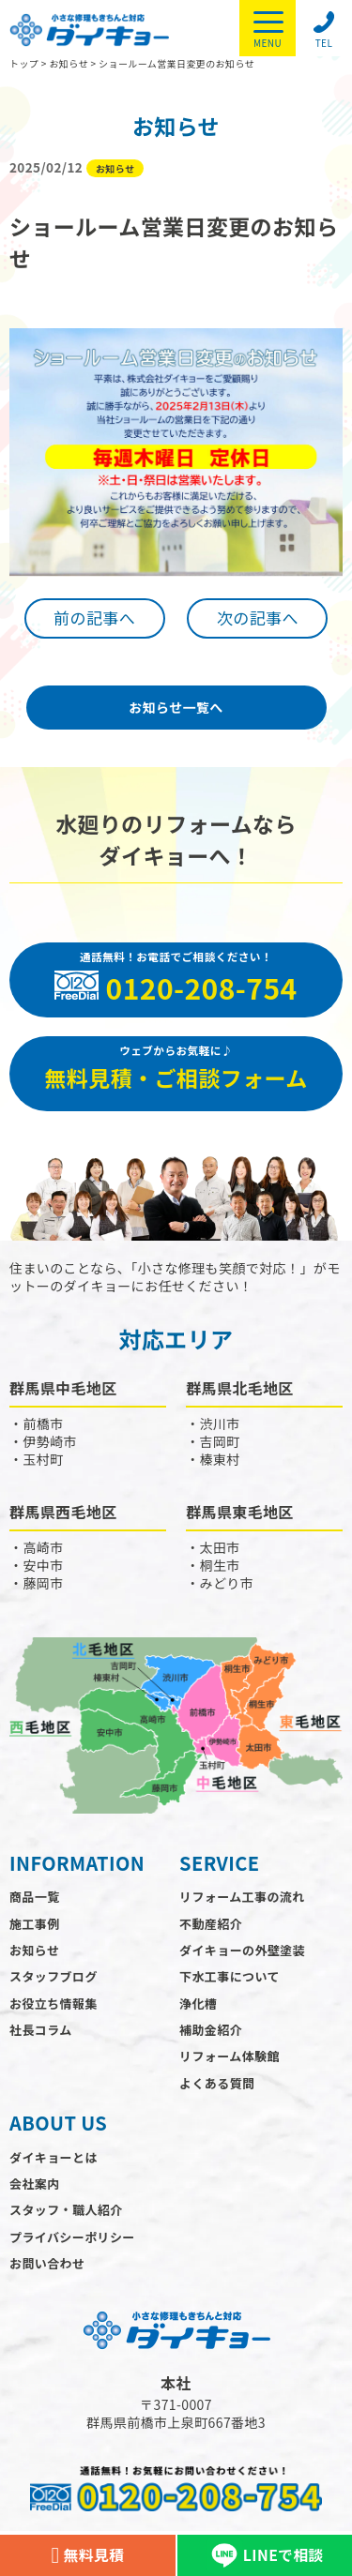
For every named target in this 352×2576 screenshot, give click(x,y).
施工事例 (34, 1924)
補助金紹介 (210, 2030)
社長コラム (40, 2030)
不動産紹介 (210, 1924)
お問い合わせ (46, 2263)
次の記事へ (257, 617)
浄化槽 (198, 2003)
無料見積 (87, 2555)
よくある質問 (216, 2083)
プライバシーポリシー (72, 2237)
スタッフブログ (53, 1976)
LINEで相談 (265, 2555)
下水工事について (229, 1976)
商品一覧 (34, 1897)
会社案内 (34, 2183)
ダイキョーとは (53, 2157)
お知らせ (34, 1950)
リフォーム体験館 (229, 2056)
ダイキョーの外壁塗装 (242, 1950)
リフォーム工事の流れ (242, 1897)
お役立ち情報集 (53, 2003)
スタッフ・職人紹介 (66, 2210)
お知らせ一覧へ (176, 707)
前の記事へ (94, 617)
